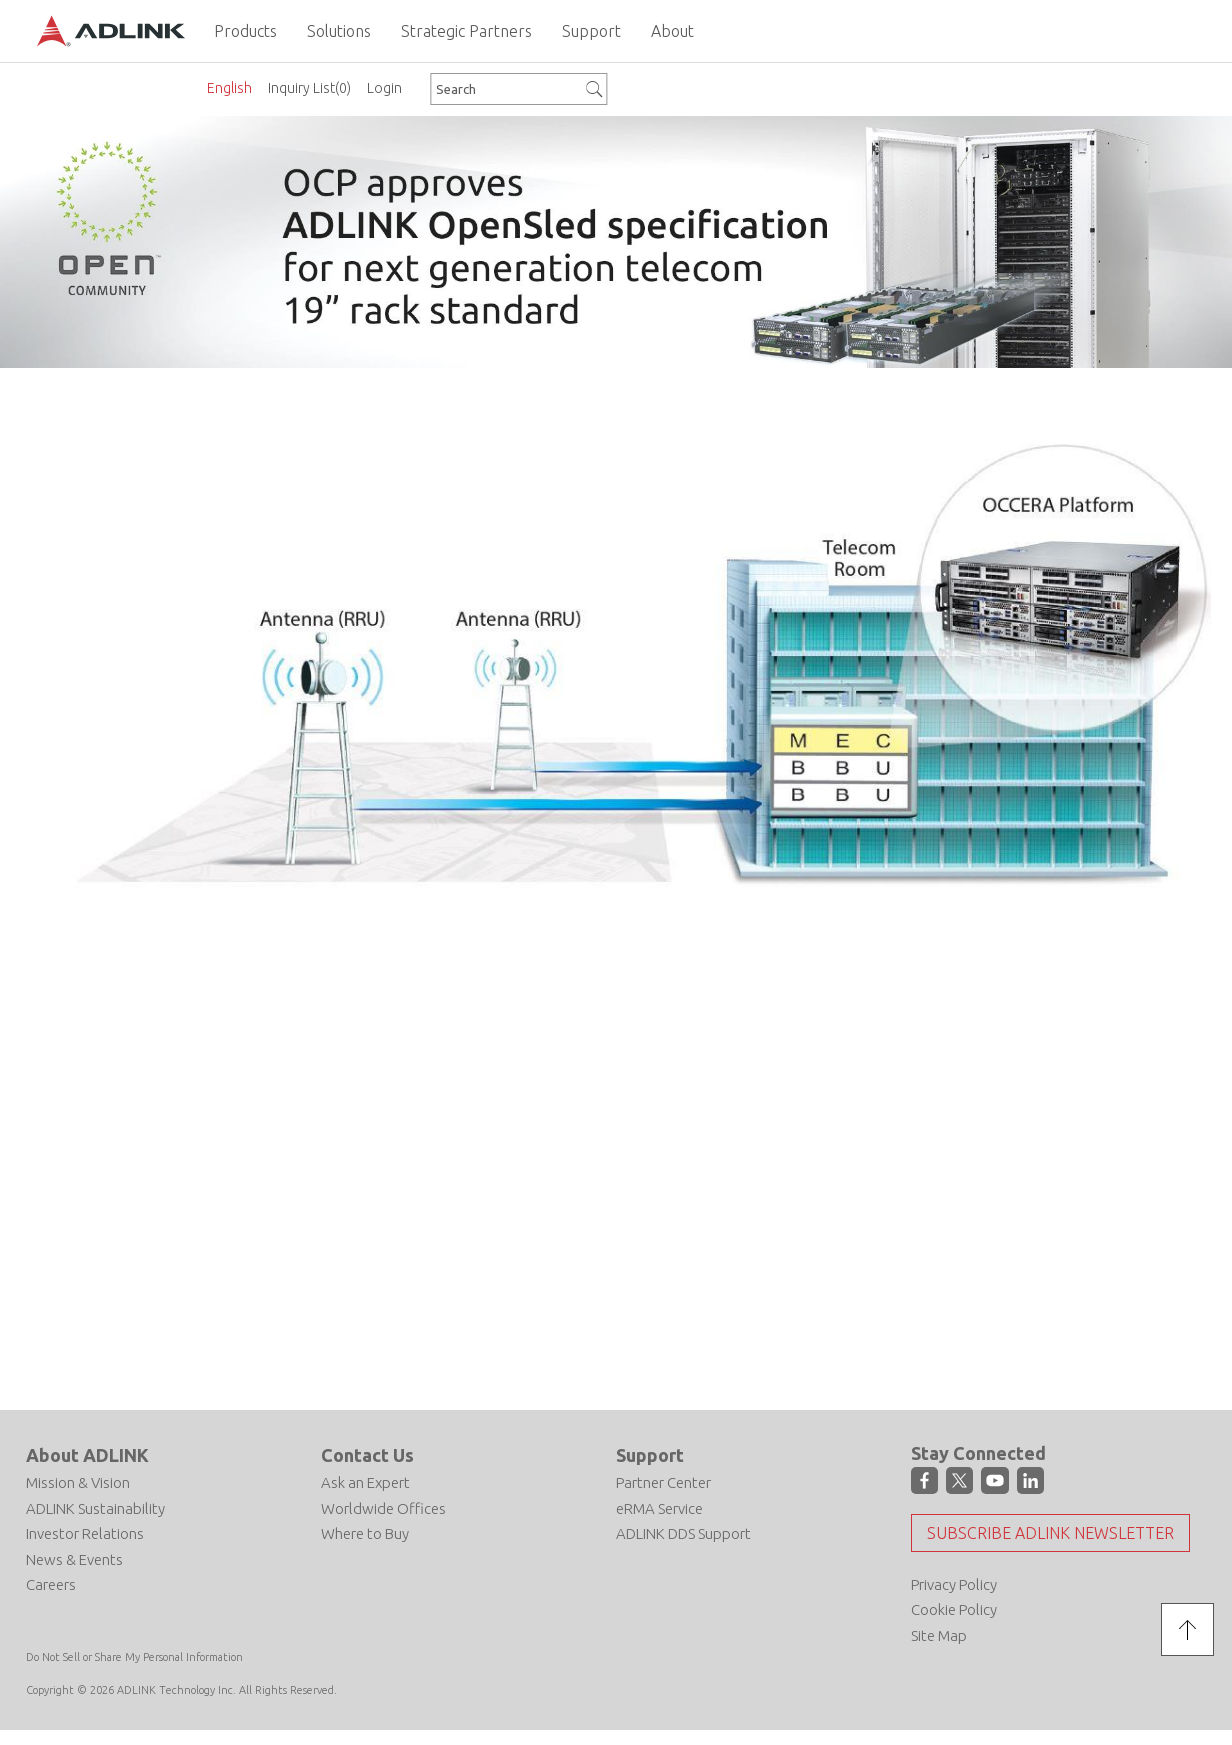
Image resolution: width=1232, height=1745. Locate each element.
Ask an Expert (365, 1481)
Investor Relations (85, 1532)
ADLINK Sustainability (95, 1507)
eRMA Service (659, 1507)
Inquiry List (309, 88)
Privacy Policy (954, 1583)
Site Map (939, 1634)
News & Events (74, 1558)
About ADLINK (87, 1454)
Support (650, 1454)
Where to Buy (365, 1532)
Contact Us (367, 1454)
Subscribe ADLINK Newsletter (1050, 1532)
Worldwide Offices (383, 1507)
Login (384, 88)
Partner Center (663, 1481)
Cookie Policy (954, 1609)
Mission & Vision (78, 1481)
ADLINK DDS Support (683, 1532)
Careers (51, 1583)
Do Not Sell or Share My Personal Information (134, 1657)
